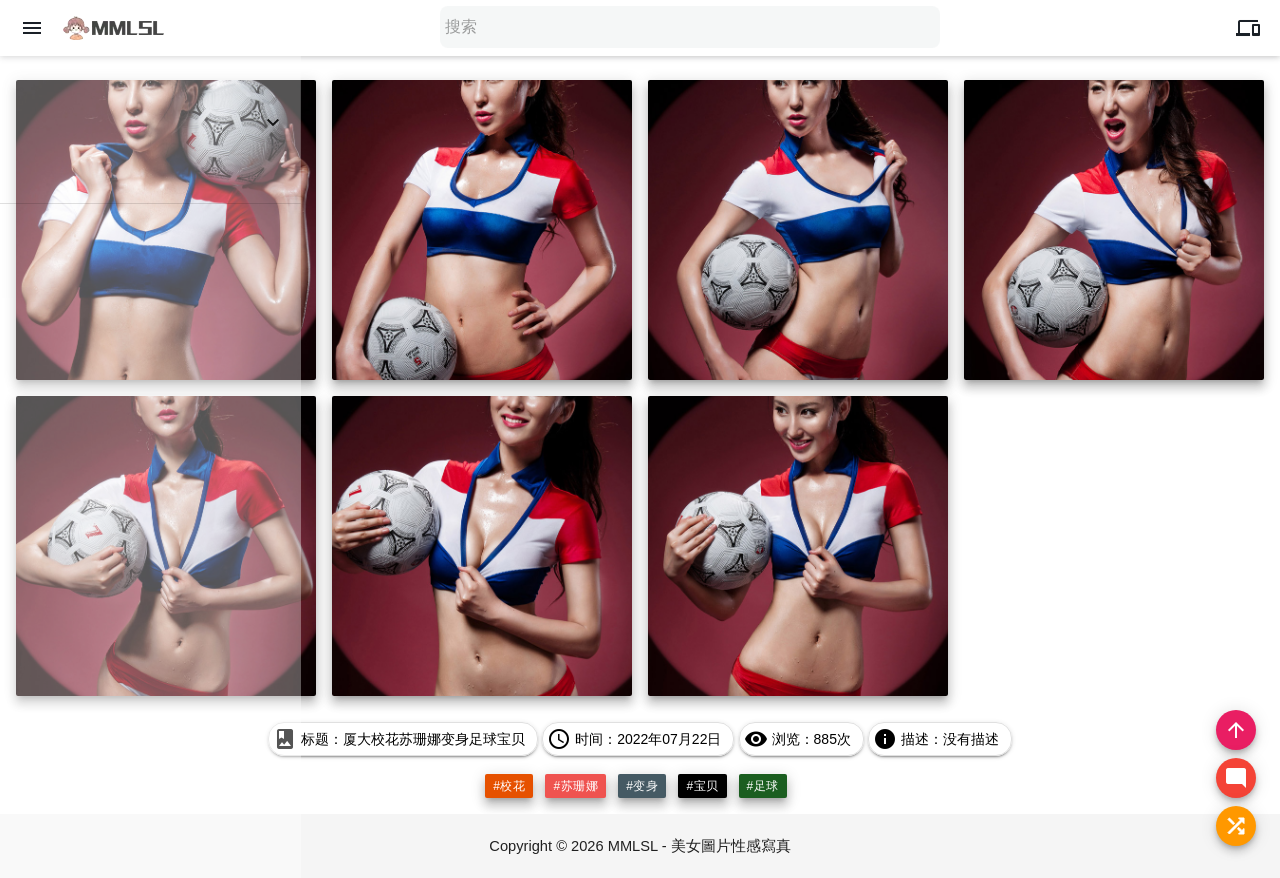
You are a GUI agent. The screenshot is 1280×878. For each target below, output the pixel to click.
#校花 (509, 786)
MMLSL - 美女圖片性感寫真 (700, 845)
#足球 (763, 786)
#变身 (642, 786)
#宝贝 (702, 786)
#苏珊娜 (575, 786)
